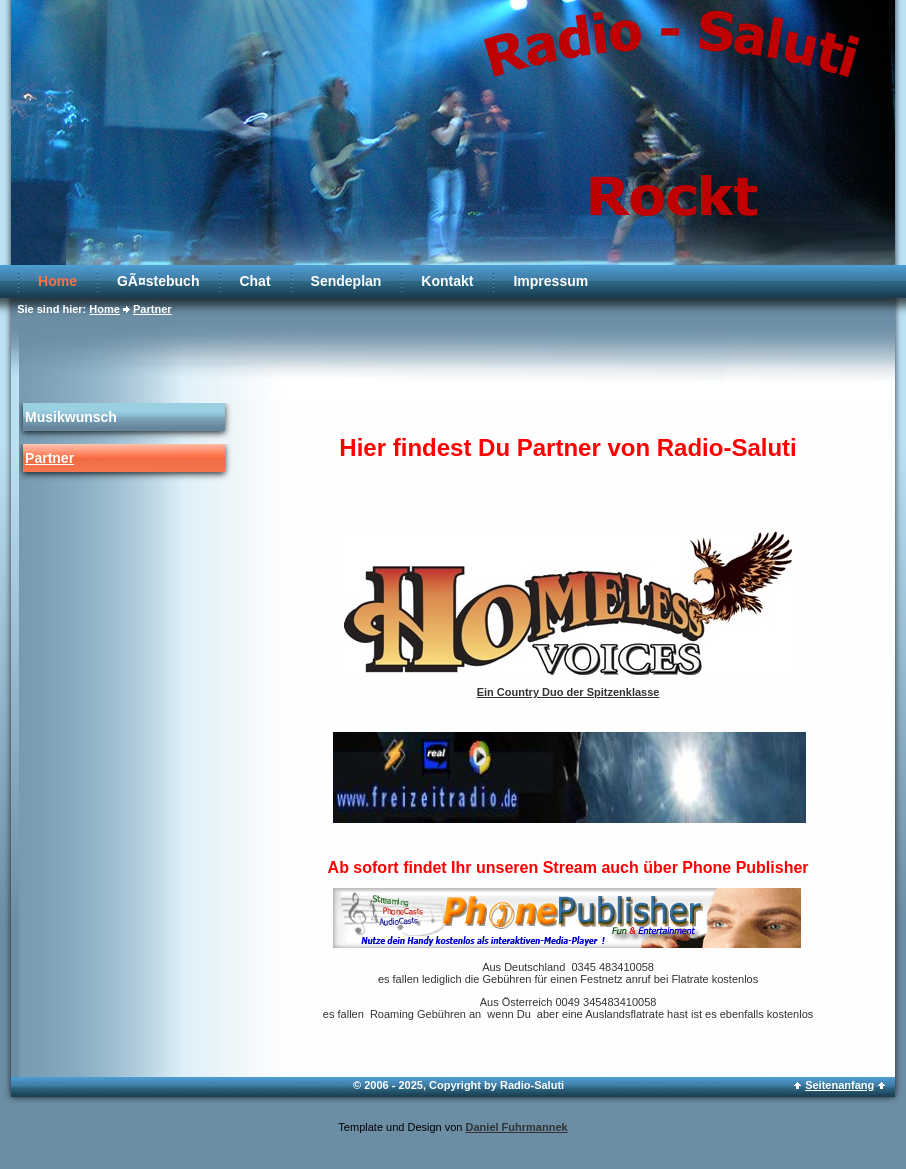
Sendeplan (346, 281)
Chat (254, 281)
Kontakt (447, 281)
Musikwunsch (71, 417)
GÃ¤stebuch (158, 281)
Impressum (550, 281)
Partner (152, 309)
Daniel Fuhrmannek (517, 1127)
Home (57, 281)
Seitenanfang (839, 1085)
